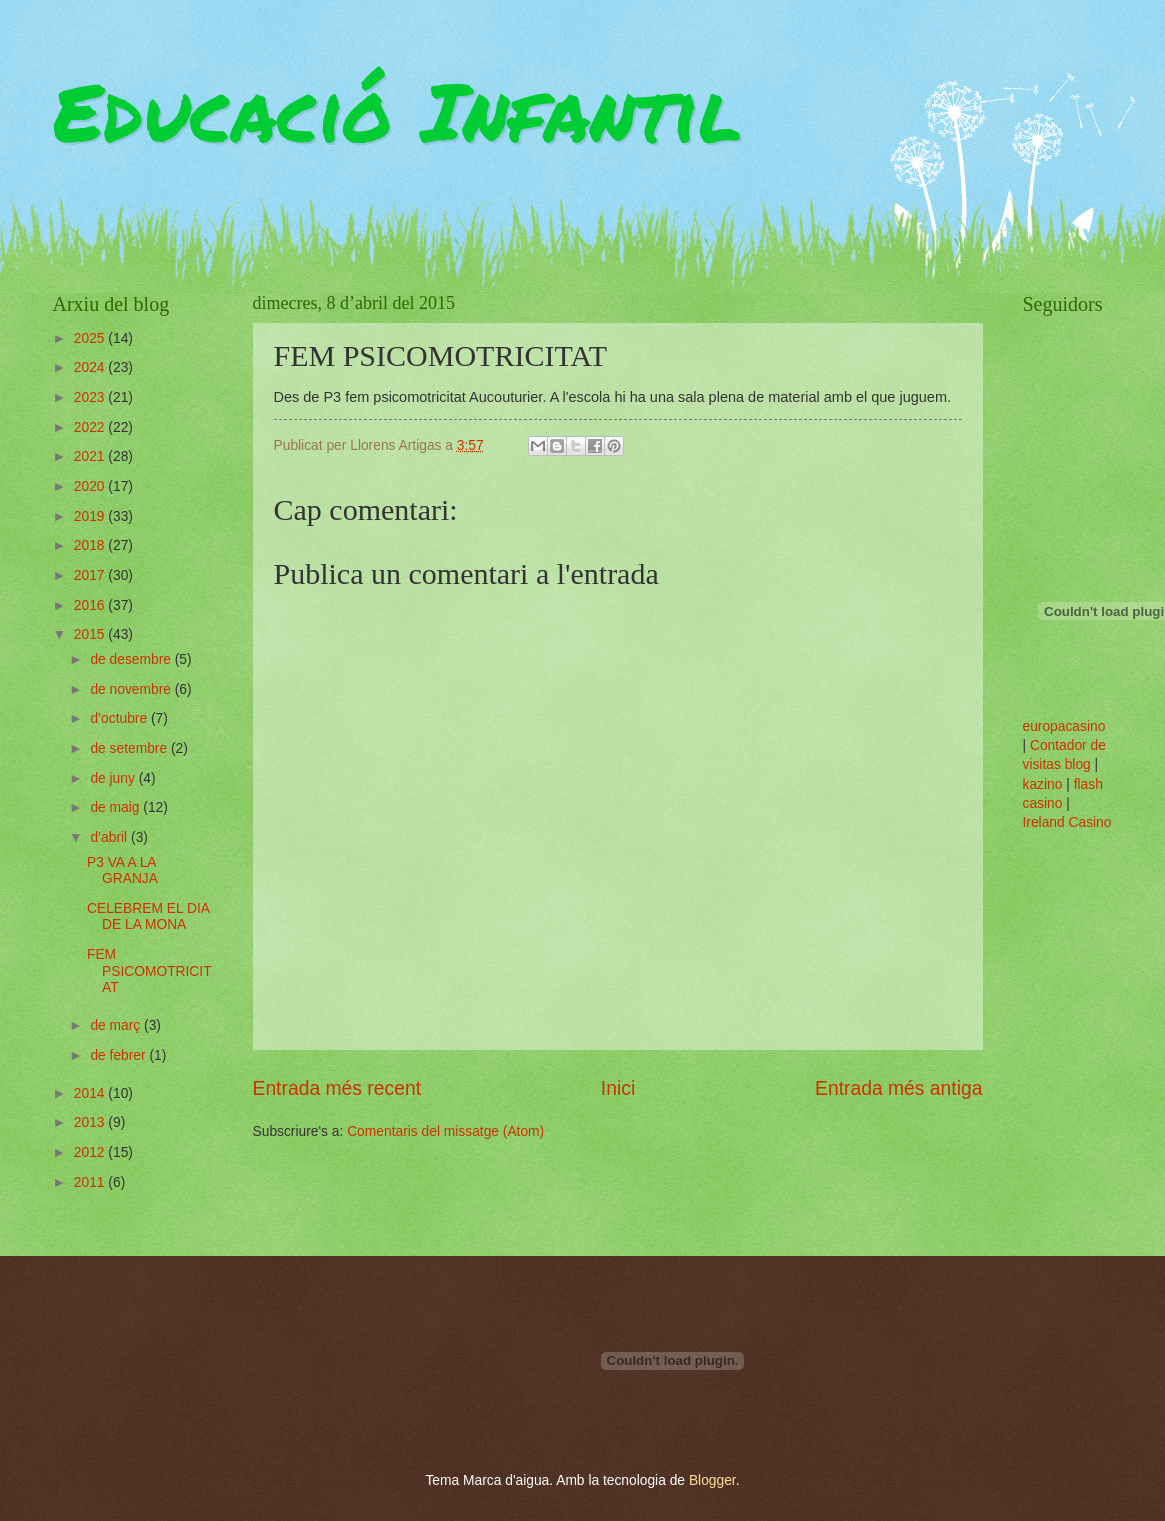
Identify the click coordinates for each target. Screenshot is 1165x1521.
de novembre (132, 689)
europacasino (1064, 726)
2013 (91, 1122)
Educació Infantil (397, 110)
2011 (91, 1182)
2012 (91, 1152)
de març (117, 1025)
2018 (91, 545)
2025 (91, 338)
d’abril (110, 837)
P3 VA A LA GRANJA (122, 871)
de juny (114, 778)
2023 (91, 397)
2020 (91, 486)
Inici (618, 1088)
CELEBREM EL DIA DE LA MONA (148, 917)
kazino (1043, 784)
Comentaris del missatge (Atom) (445, 1131)
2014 (91, 1093)
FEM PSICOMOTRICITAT (149, 971)
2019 (91, 516)
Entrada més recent (337, 1088)
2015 (91, 634)
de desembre (132, 659)
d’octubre (120, 718)
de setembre (130, 748)
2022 (91, 427)
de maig (116, 807)
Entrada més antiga (898, 1088)
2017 (91, 575)
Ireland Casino (1067, 822)
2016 (91, 605)
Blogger (712, 1480)
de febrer (119, 1055)
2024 (91, 367)
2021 (91, 456)
